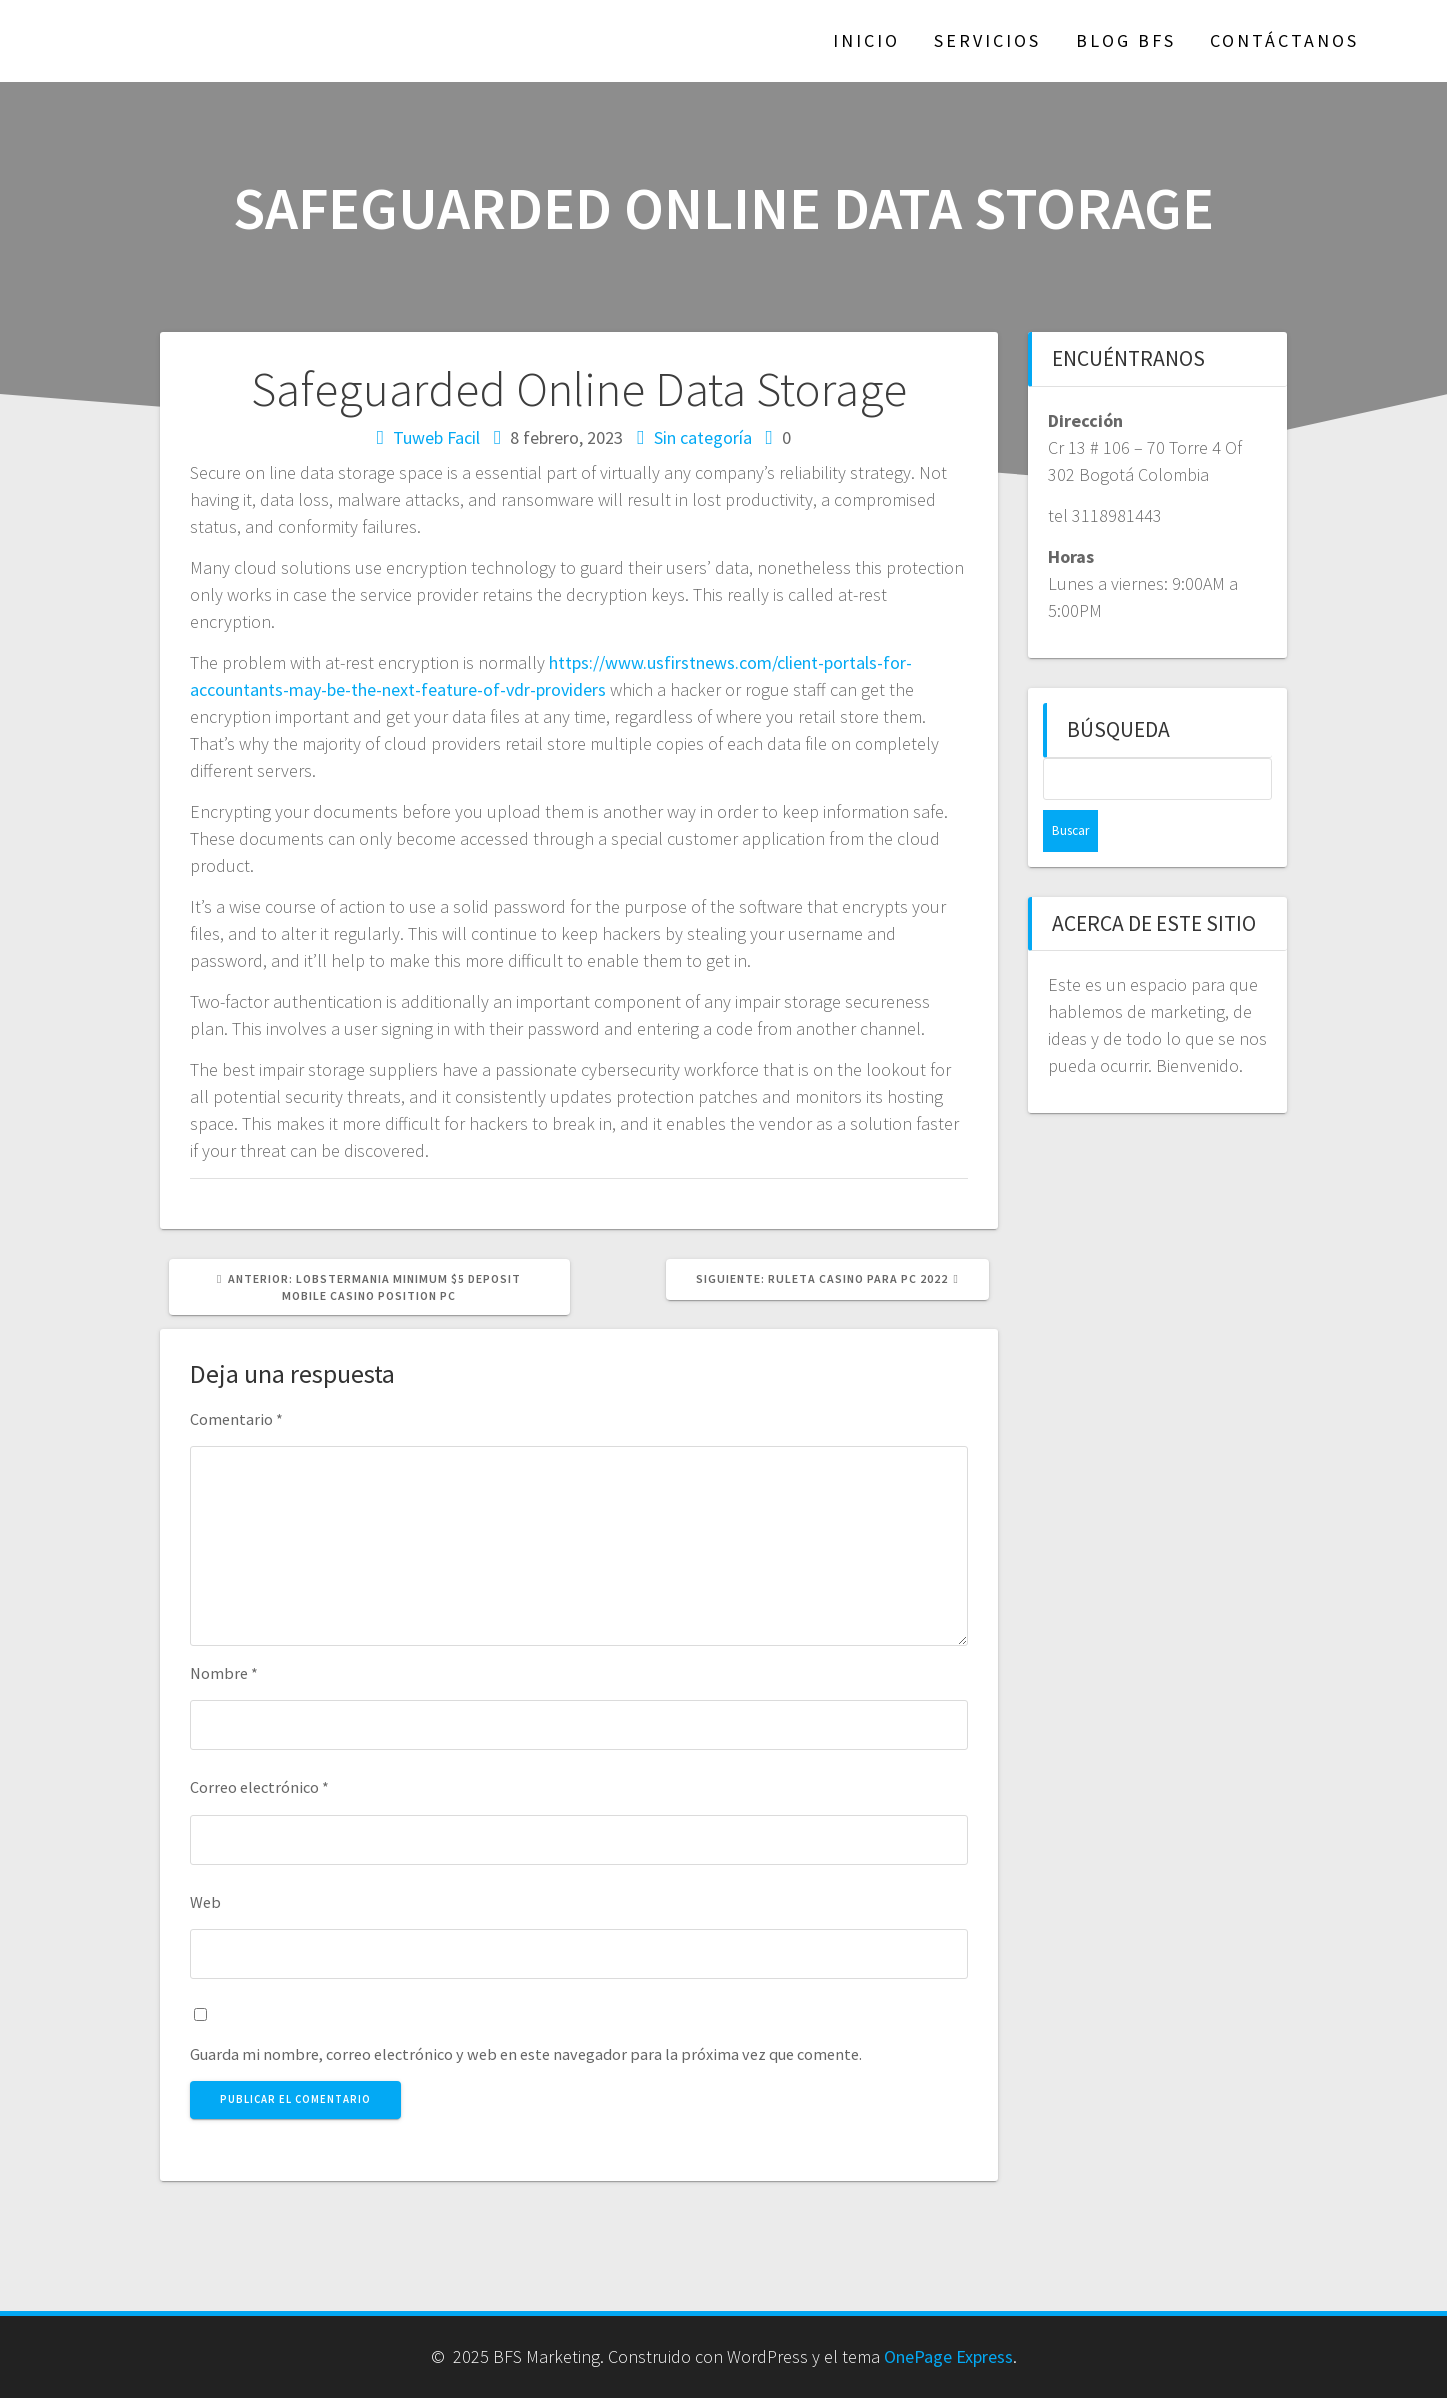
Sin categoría (703, 437)
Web (205, 1902)
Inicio (866, 40)
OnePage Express (948, 2356)
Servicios (987, 40)
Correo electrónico (259, 1787)
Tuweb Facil (436, 437)
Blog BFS (1126, 40)
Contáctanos (1284, 40)
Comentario (236, 1419)
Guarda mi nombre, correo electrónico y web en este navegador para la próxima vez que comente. (526, 2054)
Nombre (224, 1673)
